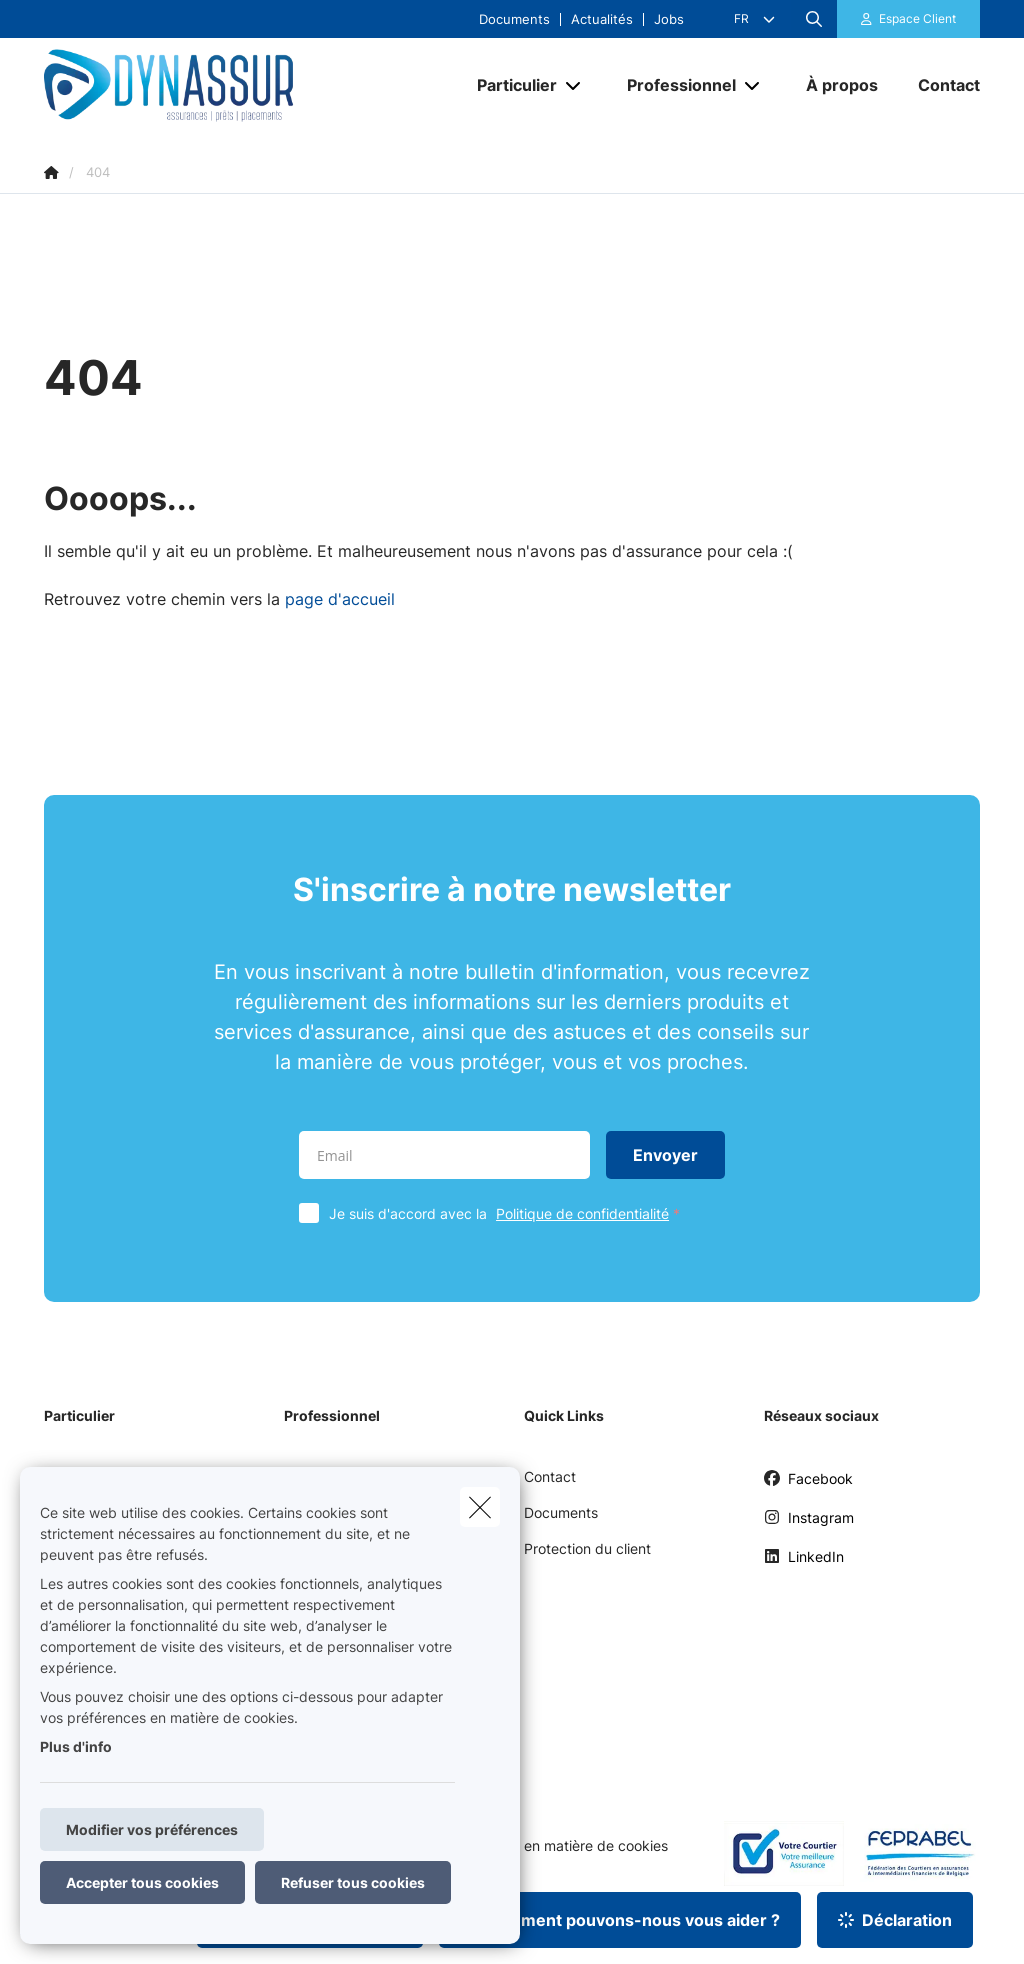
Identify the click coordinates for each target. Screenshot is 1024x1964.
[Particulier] (509, 85)
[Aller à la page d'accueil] (194, 85)
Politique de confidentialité (582, 1213)
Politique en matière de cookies (566, 1846)
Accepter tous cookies (142, 1882)
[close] (480, 1507)
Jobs (669, 19)
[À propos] (842, 85)
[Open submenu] (574, 85)
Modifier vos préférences (152, 1829)
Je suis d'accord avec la (509, 1213)
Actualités (602, 19)
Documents (514, 19)
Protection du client (587, 1548)
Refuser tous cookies (353, 1882)
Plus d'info (76, 1746)
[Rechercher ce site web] (814, 19)
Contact (550, 1476)
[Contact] (939, 85)
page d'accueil (340, 599)
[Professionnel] (674, 85)
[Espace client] (909, 19)
